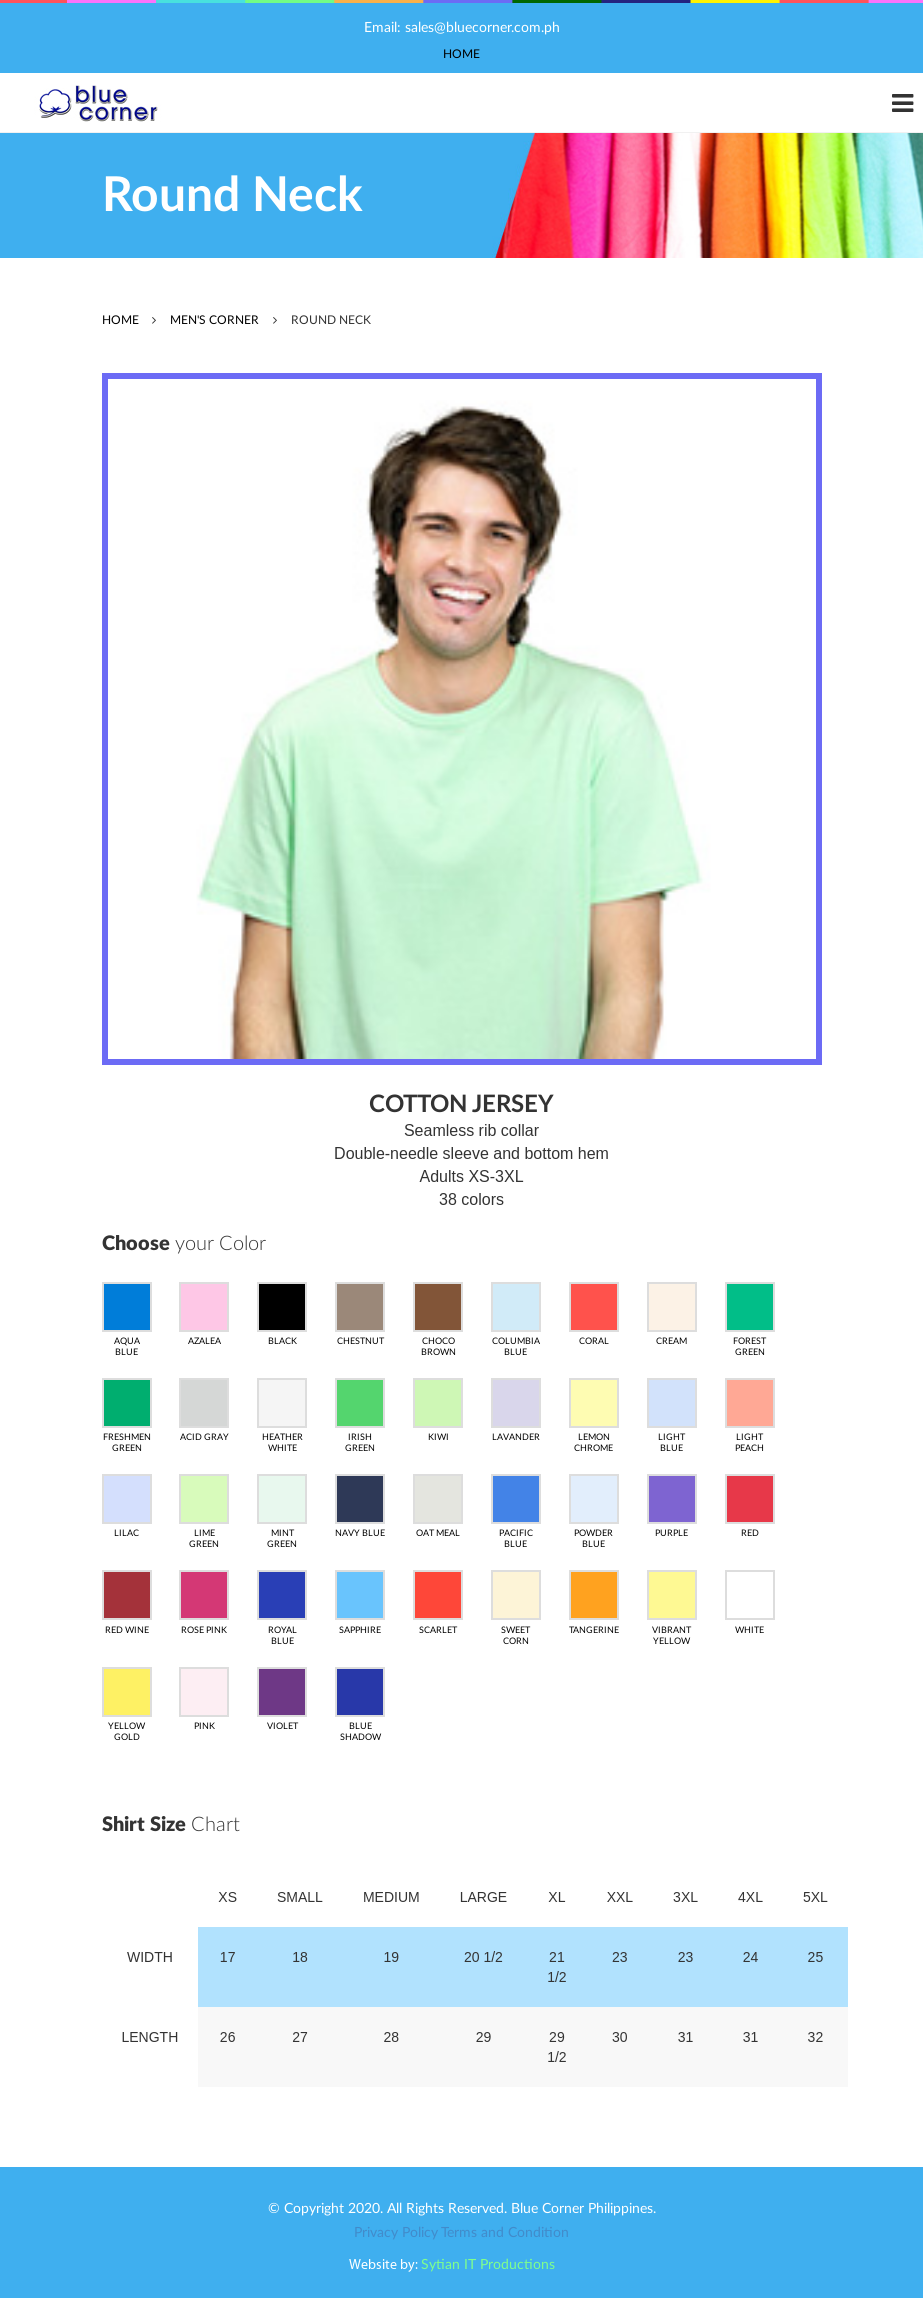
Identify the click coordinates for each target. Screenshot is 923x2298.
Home (461, 54)
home (120, 320)
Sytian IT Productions (488, 2265)
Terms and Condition (505, 2233)
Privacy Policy (396, 2233)
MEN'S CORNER (214, 320)
